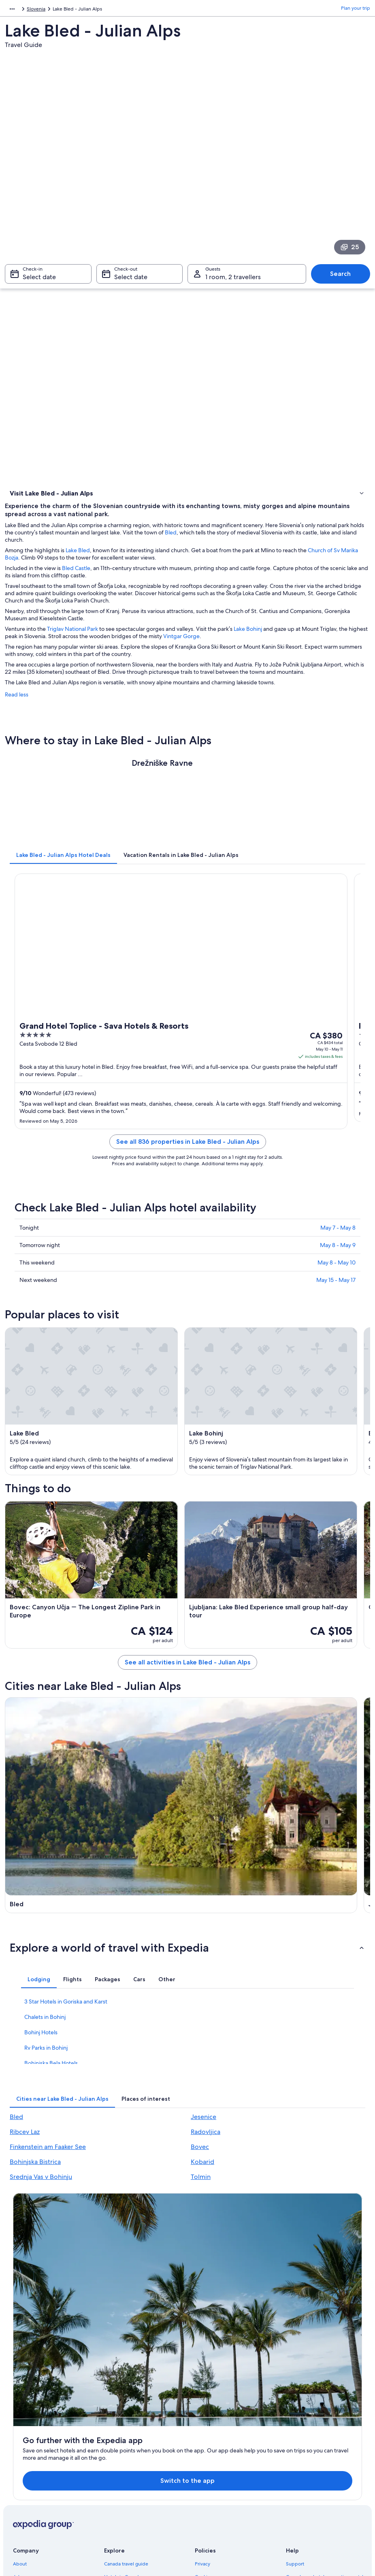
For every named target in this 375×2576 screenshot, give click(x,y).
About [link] (20, 2395)
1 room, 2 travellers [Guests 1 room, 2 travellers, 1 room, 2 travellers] (233, 281)
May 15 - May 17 (336, 1293)
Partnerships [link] (26, 2434)
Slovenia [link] (37, 10)
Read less (16, 707)
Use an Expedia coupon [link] (312, 2454)
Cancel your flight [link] (305, 2428)
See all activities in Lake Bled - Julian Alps (187, 1675)
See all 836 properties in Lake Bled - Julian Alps (187, 1154)
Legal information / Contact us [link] (227, 2473)
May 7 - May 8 (338, 1240)
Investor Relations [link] (32, 2447)
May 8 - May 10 (336, 1275)
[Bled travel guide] (95, 1769)
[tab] (63, 868)
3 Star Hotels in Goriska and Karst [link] (65, 2041)
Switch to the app (171, 2312)
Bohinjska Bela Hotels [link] (51, 2103)
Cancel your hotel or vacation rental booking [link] (324, 2411)
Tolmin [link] (201, 2217)
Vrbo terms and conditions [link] (224, 2447)
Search (340, 278)
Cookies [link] (203, 2408)
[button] (187, 1987)
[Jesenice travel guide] (280, 1769)
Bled (171, 545)
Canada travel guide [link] (126, 2395)
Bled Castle (76, 581)
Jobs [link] (18, 2408)
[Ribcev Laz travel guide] (95, 1893)
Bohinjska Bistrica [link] (35, 2202)
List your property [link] (32, 2421)
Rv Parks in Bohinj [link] (46, 2087)
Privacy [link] (202, 2395)
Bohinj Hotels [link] (41, 2072)
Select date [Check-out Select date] (130, 281)
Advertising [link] (25, 2460)
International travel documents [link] (319, 2467)
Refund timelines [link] (305, 2441)
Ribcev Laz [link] (25, 2172)
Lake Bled (78, 563)
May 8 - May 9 (338, 1258)
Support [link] (295, 2395)
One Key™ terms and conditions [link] (230, 2434)
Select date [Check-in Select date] (39, 281)
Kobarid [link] (202, 2202)
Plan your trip (355, 10)
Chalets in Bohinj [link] (45, 2057)
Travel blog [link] (116, 2486)
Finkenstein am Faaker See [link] (48, 2187)
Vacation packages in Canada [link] (136, 2434)
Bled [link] (16, 2157)
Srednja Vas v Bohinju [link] (41, 2217)
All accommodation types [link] (132, 2473)
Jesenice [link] (203, 2157)
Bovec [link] (200, 2187)
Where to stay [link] (27, 506)
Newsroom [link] (25, 2486)
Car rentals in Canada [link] (127, 2460)
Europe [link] (13, 10)
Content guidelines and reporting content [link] (231, 2489)
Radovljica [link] (205, 2172)
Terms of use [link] (208, 2421)
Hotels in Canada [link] (122, 2408)
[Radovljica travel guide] (280, 1893)
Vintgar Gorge (181, 649)
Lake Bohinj (248, 641)
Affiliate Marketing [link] (33, 2473)
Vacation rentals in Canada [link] (133, 2421)
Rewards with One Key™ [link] (131, 2499)
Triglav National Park (72, 641)
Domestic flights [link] (122, 2447)
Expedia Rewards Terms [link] (221, 2460)
